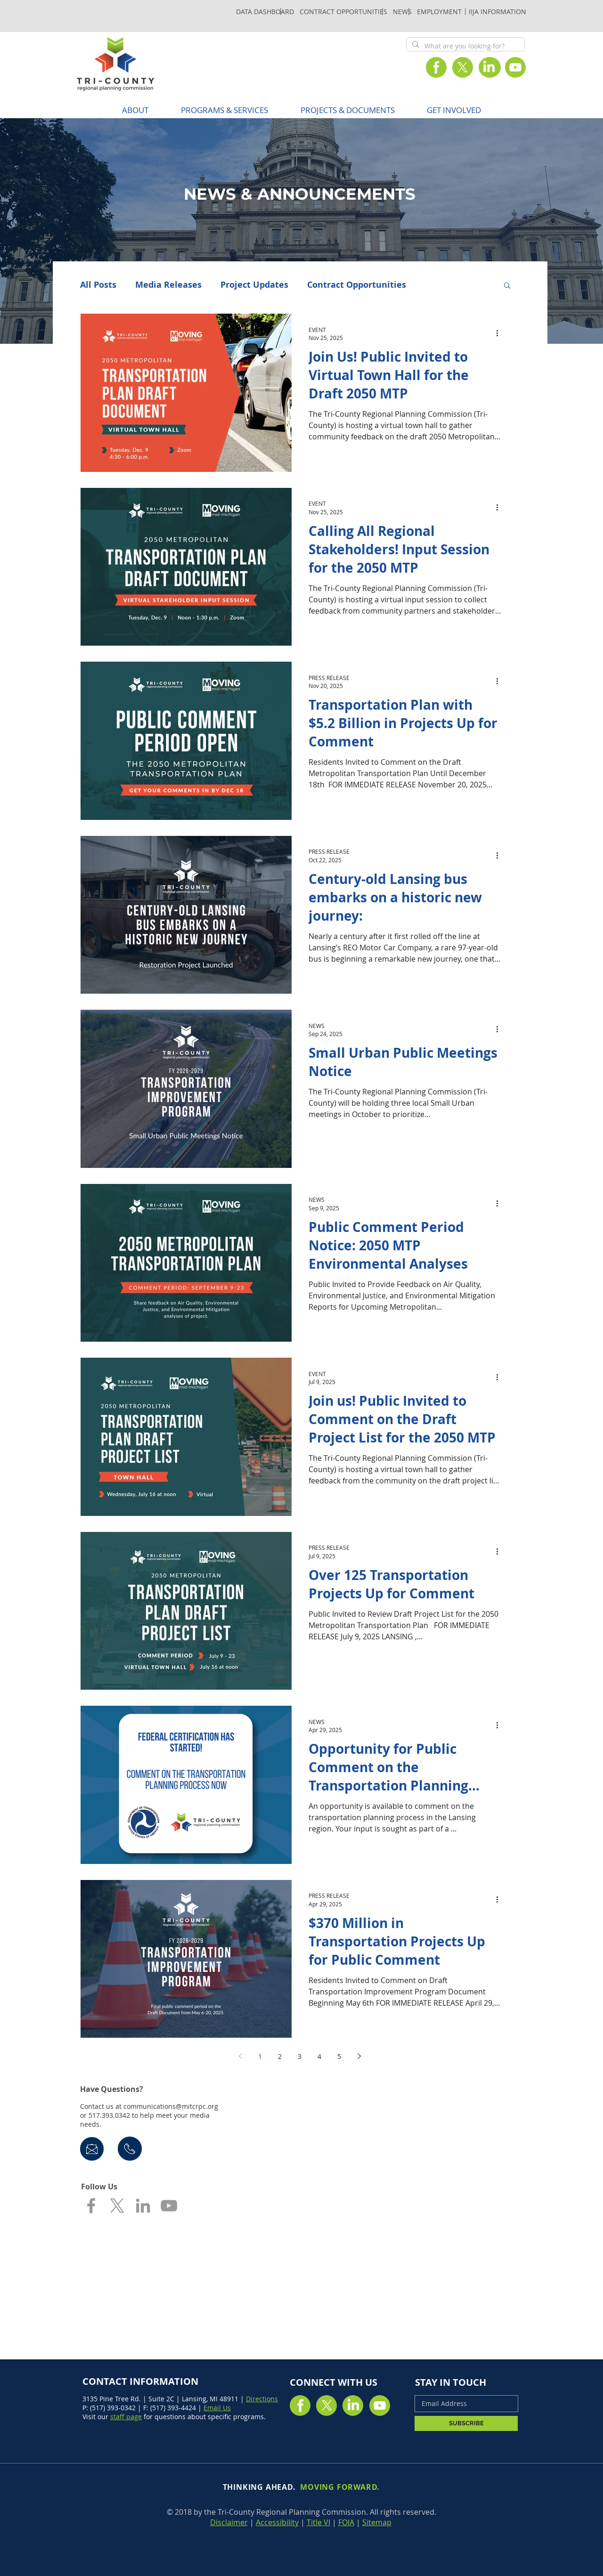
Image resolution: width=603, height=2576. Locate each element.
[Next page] (358, 2056)
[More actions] (500, 333)
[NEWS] (402, 11)
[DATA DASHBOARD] (265, 11)
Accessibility (277, 2522)
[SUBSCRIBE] (466, 2423)
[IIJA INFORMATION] (497, 11)
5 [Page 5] (339, 2056)
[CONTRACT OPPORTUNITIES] (343, 11)
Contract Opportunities (356, 285)
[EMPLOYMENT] (439, 11)
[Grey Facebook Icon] (91, 2205)
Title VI (318, 2522)
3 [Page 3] (300, 2056)
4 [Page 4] (319, 2056)
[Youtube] (515, 67)
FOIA (346, 2522)
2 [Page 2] (280, 2056)
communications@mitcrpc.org (170, 2106)
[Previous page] (240, 2056)
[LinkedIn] (489, 67)
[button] (224, 110)
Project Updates (254, 285)
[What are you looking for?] (464, 46)
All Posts (98, 285)
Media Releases (168, 285)
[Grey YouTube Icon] (169, 2205)
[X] (463, 67)
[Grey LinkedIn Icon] (143, 2205)
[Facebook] (436, 67)
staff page (126, 2416)
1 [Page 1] (260, 2056)
